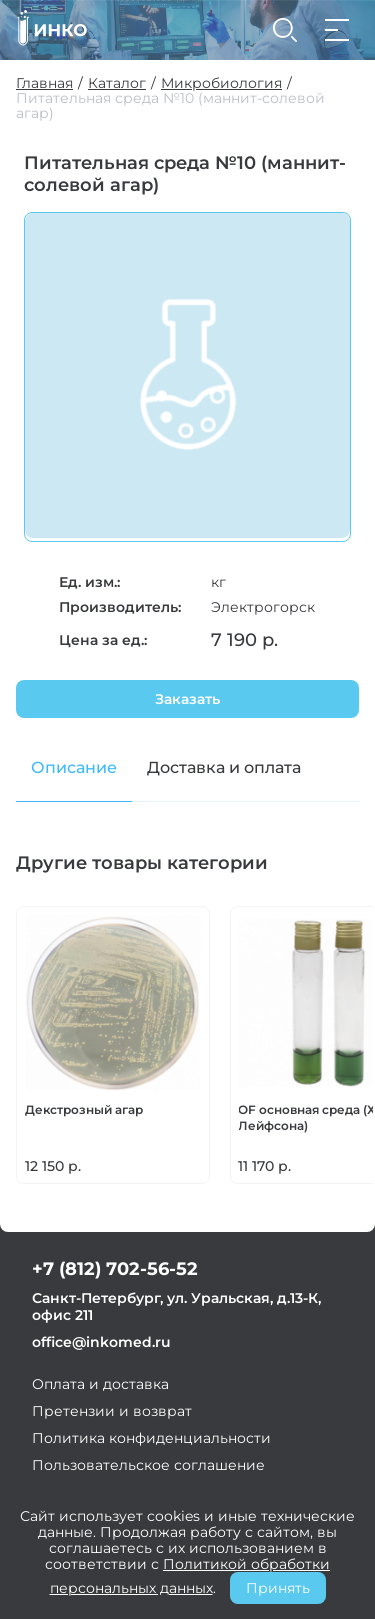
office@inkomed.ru (101, 1342)
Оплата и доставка (100, 1384)
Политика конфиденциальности (151, 1438)
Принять (278, 1588)
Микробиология (221, 83)
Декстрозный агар (84, 1109)
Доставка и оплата (224, 767)
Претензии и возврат (112, 1411)
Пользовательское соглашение (148, 1465)
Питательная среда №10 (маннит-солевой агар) (170, 106)
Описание (74, 767)
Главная (44, 83)
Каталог (117, 83)
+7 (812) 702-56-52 (115, 1269)
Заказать (187, 699)
